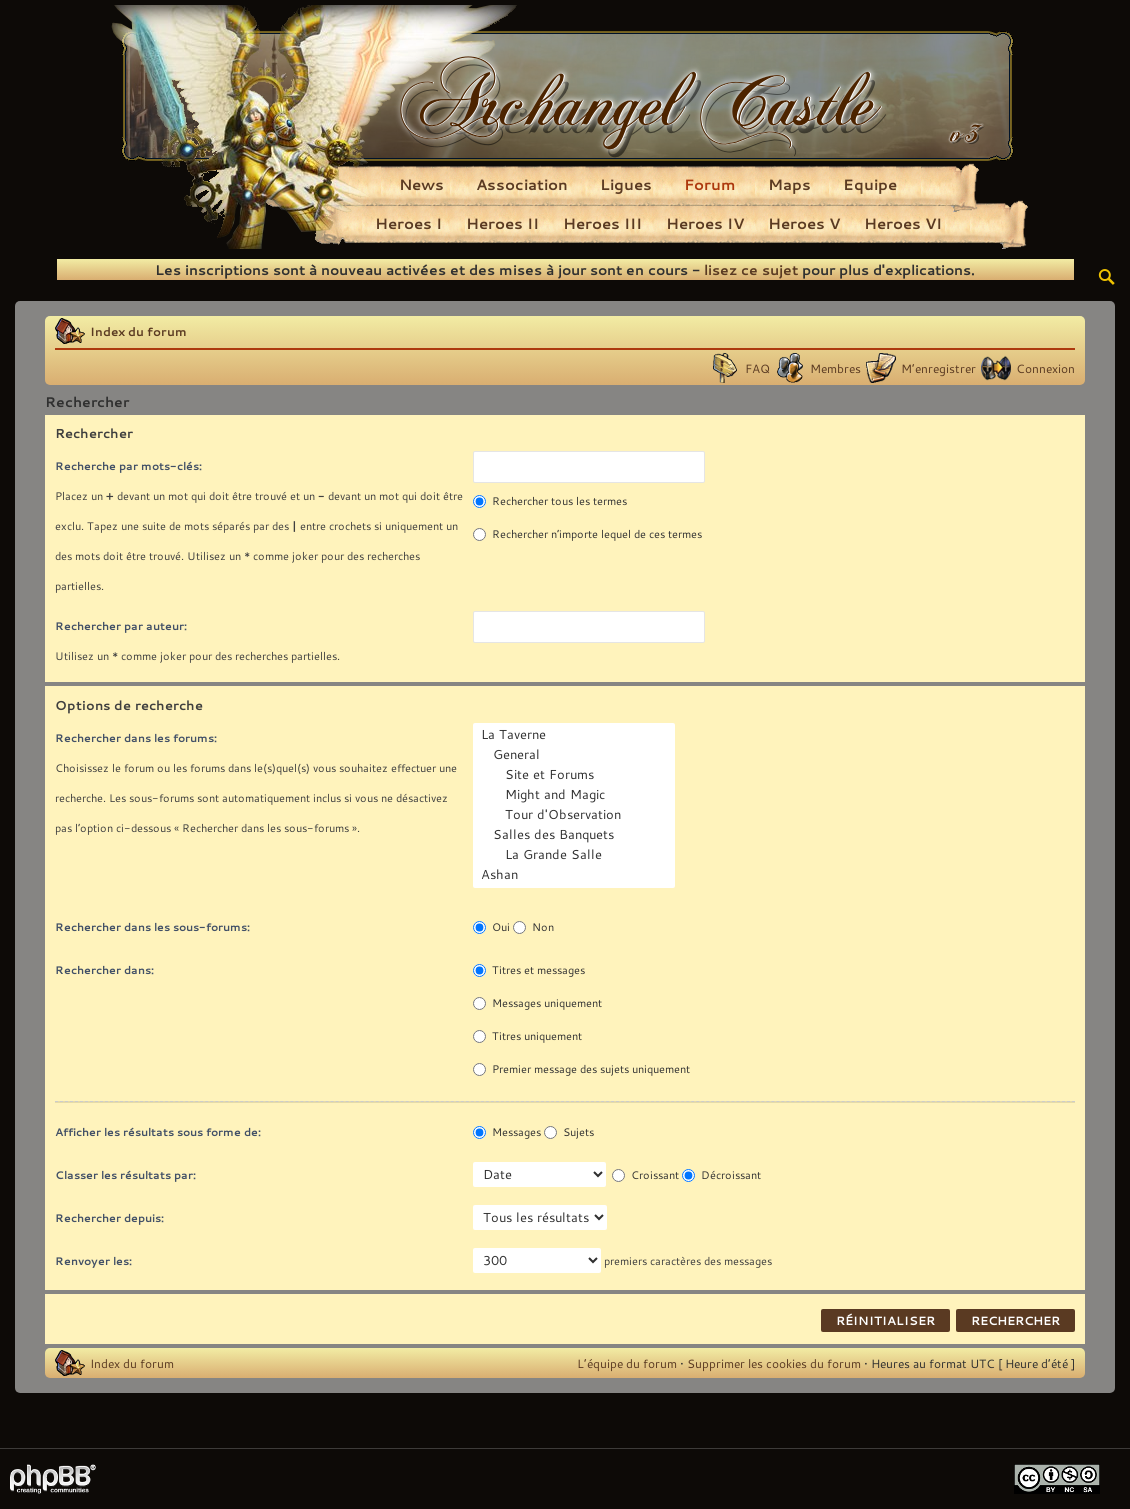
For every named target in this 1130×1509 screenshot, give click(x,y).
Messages (507, 1132)
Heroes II (502, 223)
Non (533, 927)
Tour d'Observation (576, 815)
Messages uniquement (537, 1003)
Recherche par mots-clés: (128, 465)
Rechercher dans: (104, 969)
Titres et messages (529, 970)
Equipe (870, 184)
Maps (789, 184)
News (421, 184)
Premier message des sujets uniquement (581, 1069)
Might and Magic (576, 795)
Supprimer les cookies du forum (774, 1363)
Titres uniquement (527, 1036)
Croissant (645, 1175)
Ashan (576, 875)
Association (522, 184)
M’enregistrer (938, 368)
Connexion (1045, 368)
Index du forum (138, 331)
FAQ (757, 368)
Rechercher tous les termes (550, 501)
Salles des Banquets (576, 835)
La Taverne (576, 735)
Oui (491, 927)
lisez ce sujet (751, 269)
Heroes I (408, 223)
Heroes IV (705, 223)
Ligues (626, 184)
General (576, 755)
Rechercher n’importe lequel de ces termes (587, 534)
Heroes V (804, 223)
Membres (835, 368)
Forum (710, 184)
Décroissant (721, 1175)
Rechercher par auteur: (121, 625)
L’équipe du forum (627, 1363)
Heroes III (602, 223)
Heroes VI (903, 223)
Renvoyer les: (93, 1260)
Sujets (569, 1132)
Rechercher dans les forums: (136, 737)
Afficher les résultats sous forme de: (158, 1131)
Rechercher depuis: (109, 1217)
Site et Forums (576, 775)
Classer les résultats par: (125, 1174)
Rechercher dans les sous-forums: (152, 926)
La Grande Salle (576, 855)
